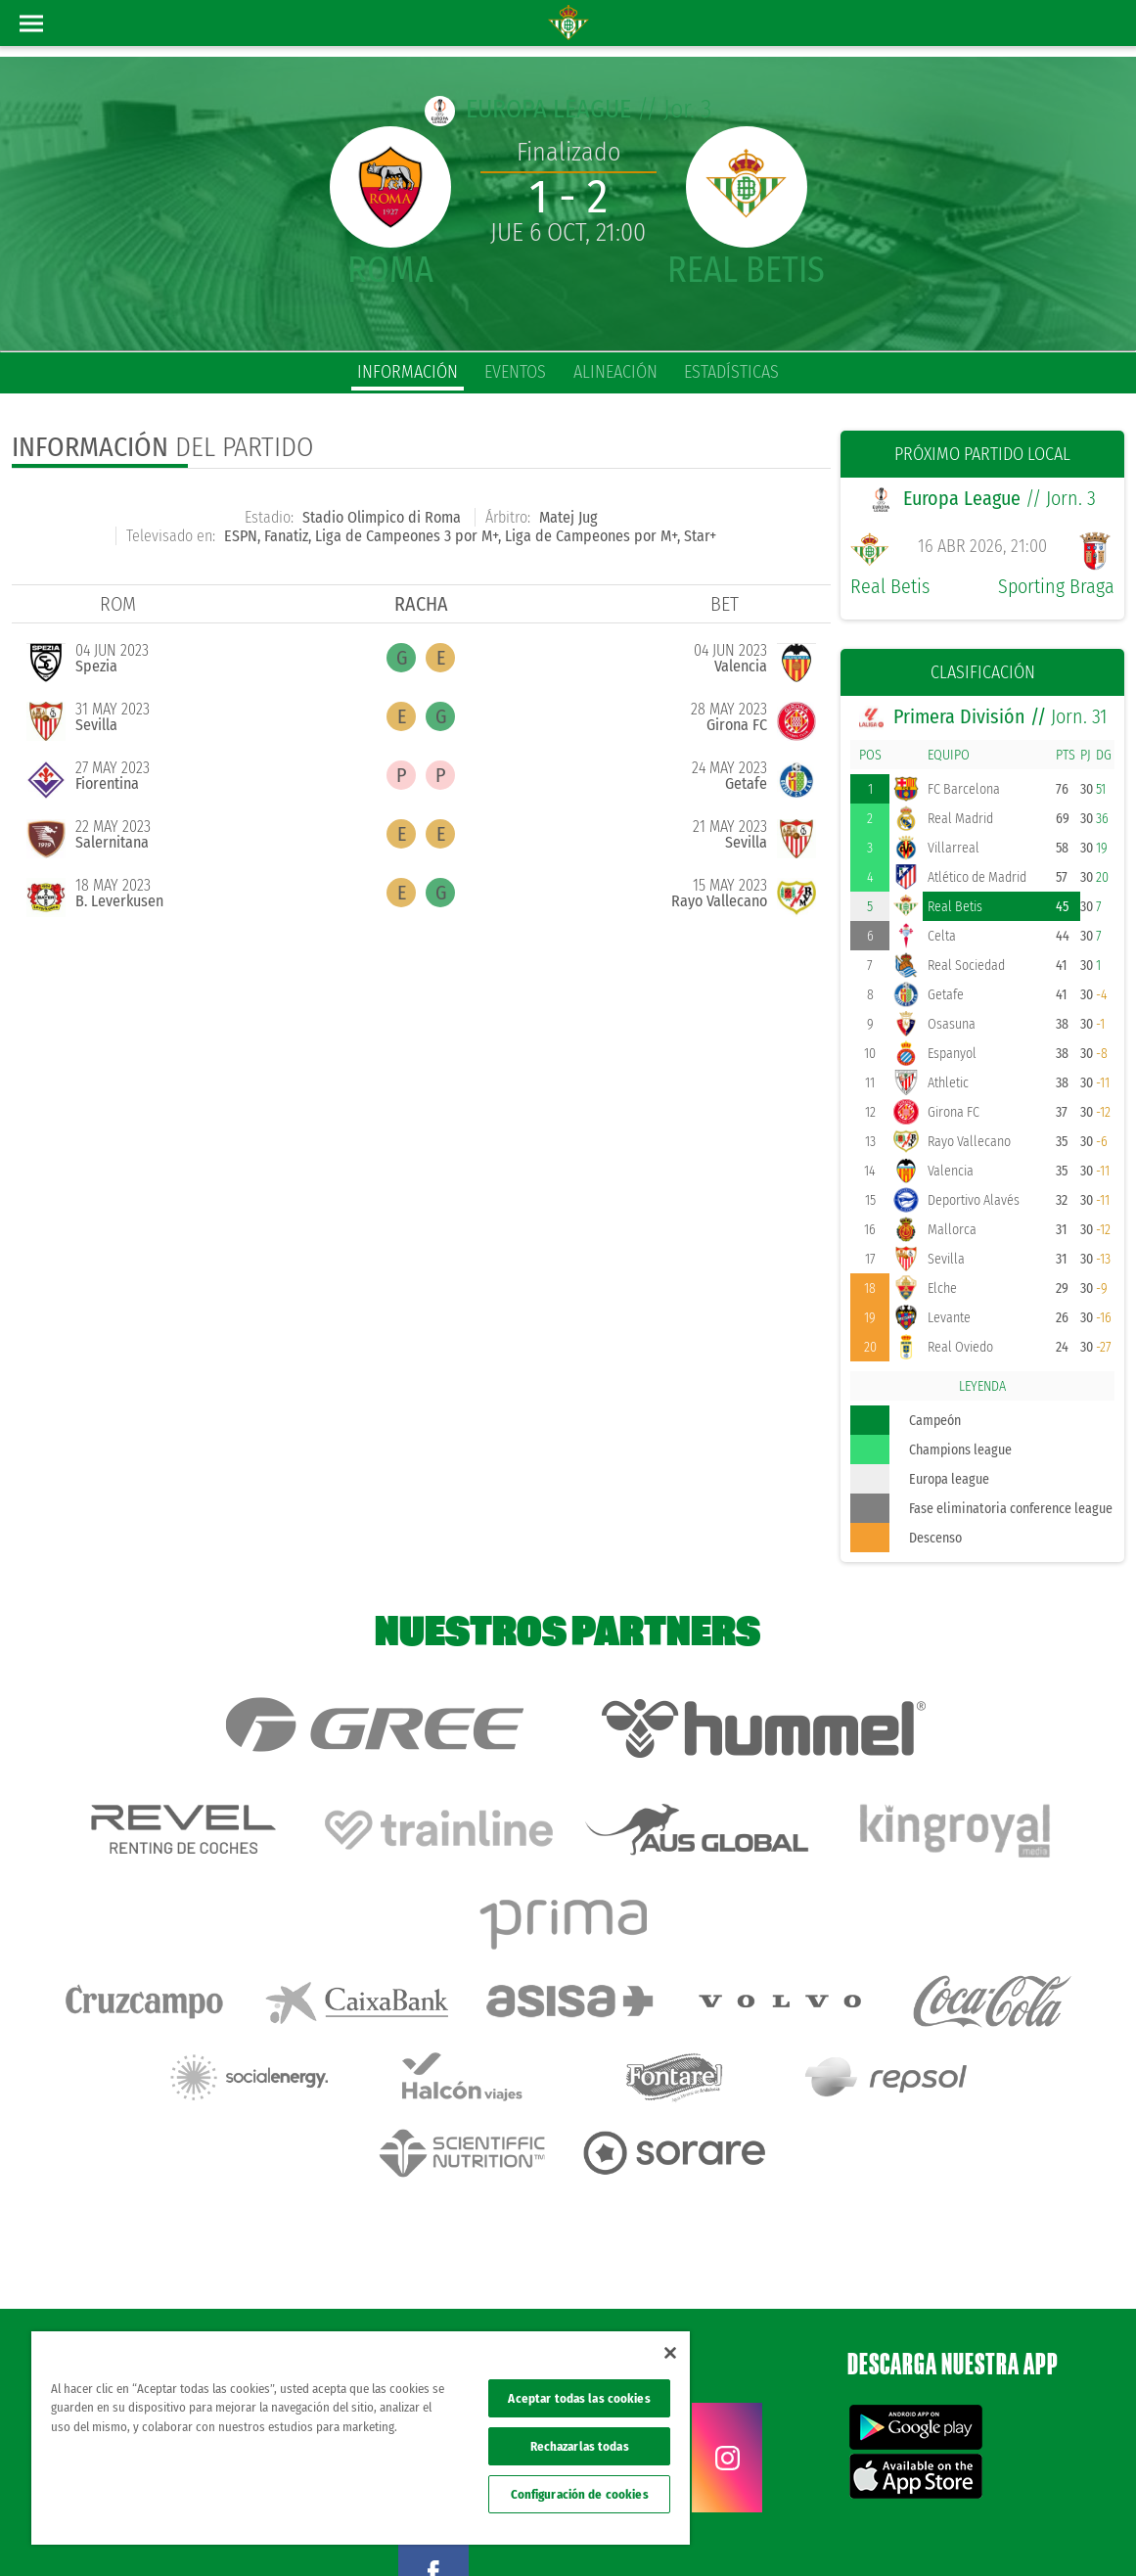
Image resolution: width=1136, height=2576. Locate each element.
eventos (515, 372)
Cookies (932, 2529)
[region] (360, 2438)
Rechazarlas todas (579, 2446)
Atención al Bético (180, 2282)
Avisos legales (752, 2529)
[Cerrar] (670, 2353)
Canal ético (1065, 2529)
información (407, 372)
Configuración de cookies (580, 2494)
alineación (615, 372)
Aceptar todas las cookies (579, 2398)
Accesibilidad (994, 2529)
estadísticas (731, 372)
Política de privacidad (849, 2529)
